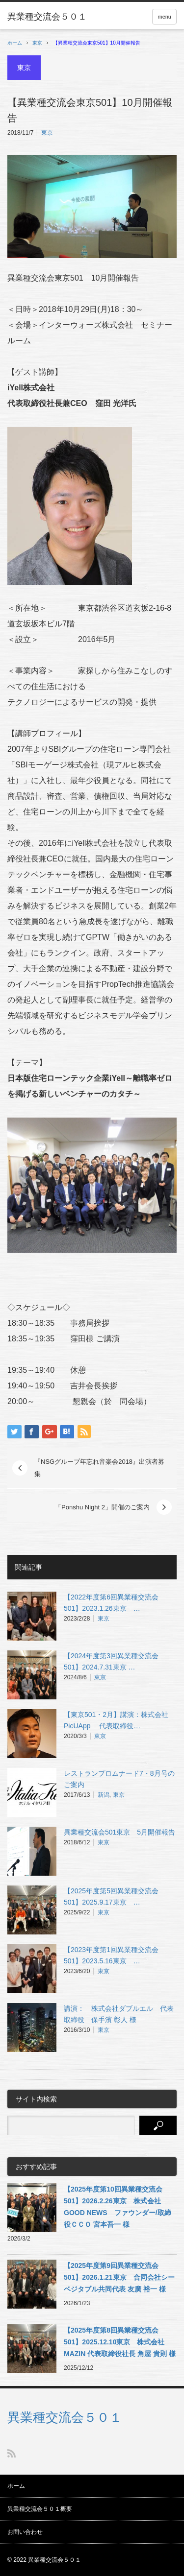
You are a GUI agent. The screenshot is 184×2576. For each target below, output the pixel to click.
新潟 (103, 1794)
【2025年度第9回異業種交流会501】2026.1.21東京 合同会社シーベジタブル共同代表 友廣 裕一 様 (119, 2277)
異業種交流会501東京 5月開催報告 (119, 1832)
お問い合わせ (25, 2531)
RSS (11, 2453)
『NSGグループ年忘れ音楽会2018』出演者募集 (99, 1468)
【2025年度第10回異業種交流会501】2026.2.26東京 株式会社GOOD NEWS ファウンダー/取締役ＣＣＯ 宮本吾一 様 (117, 2206)
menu (164, 17)
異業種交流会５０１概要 (39, 2508)
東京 (37, 43)
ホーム (16, 2485)
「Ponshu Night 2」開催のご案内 (102, 1507)
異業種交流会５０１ (64, 2417)
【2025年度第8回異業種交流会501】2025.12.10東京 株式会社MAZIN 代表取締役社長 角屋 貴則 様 (120, 2342)
